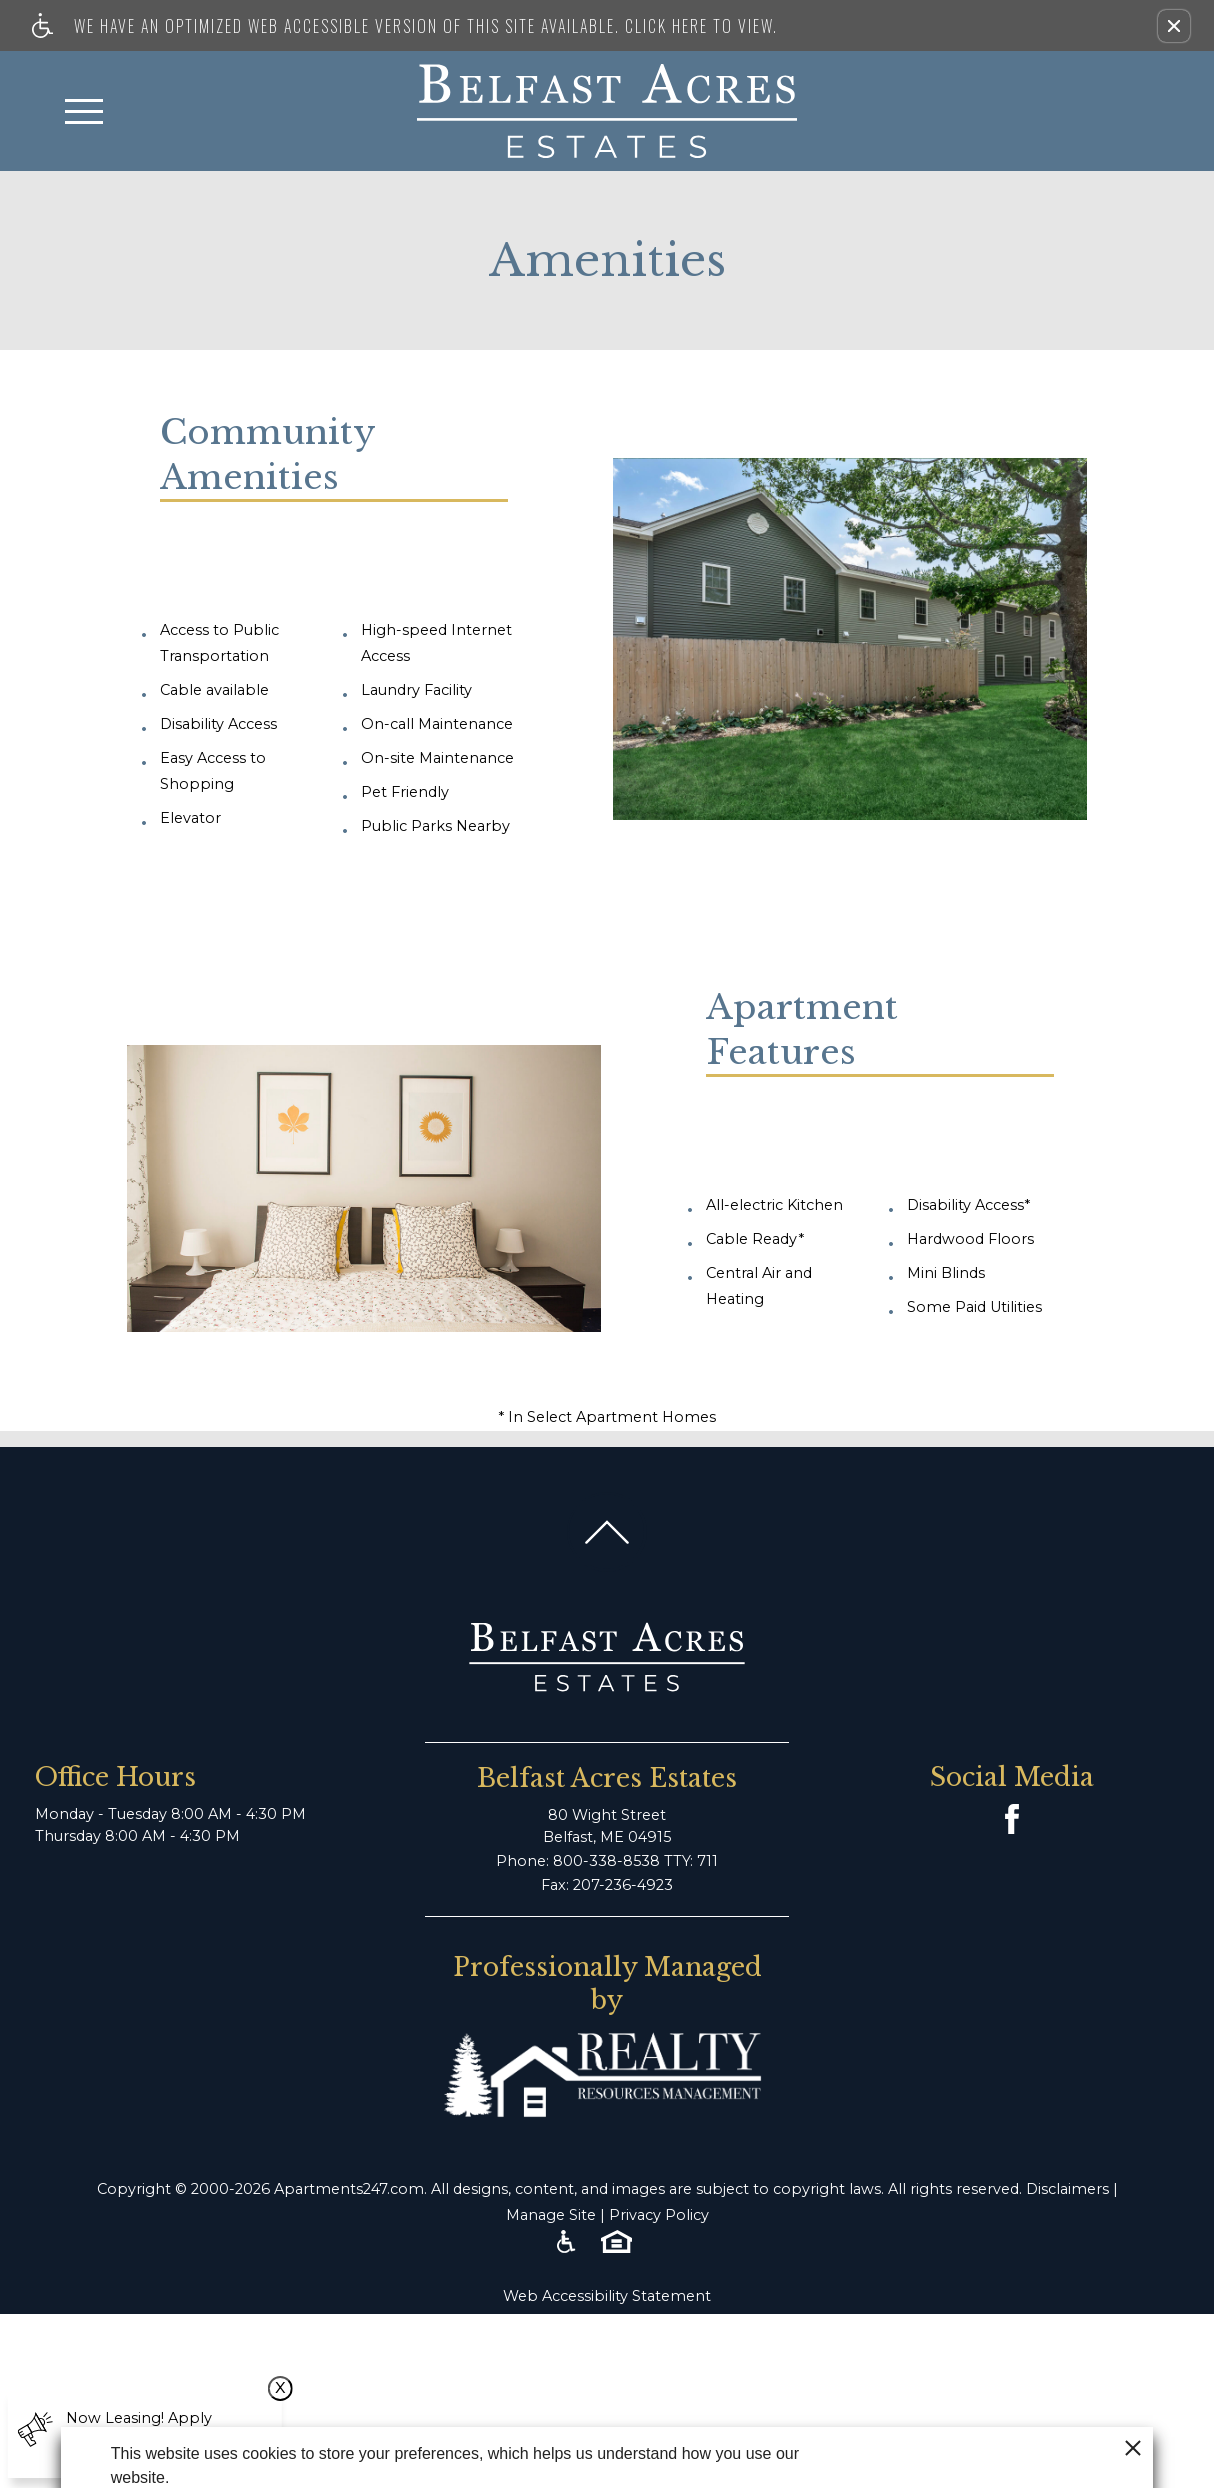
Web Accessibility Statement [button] (607, 2296)
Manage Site (551, 2215)
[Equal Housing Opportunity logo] (616, 2242)
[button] (1174, 26)
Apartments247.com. (350, 2189)
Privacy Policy (659, 2215)
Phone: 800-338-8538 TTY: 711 (607, 1861)
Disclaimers (1067, 2189)
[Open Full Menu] (84, 111)
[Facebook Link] (1012, 1819)
